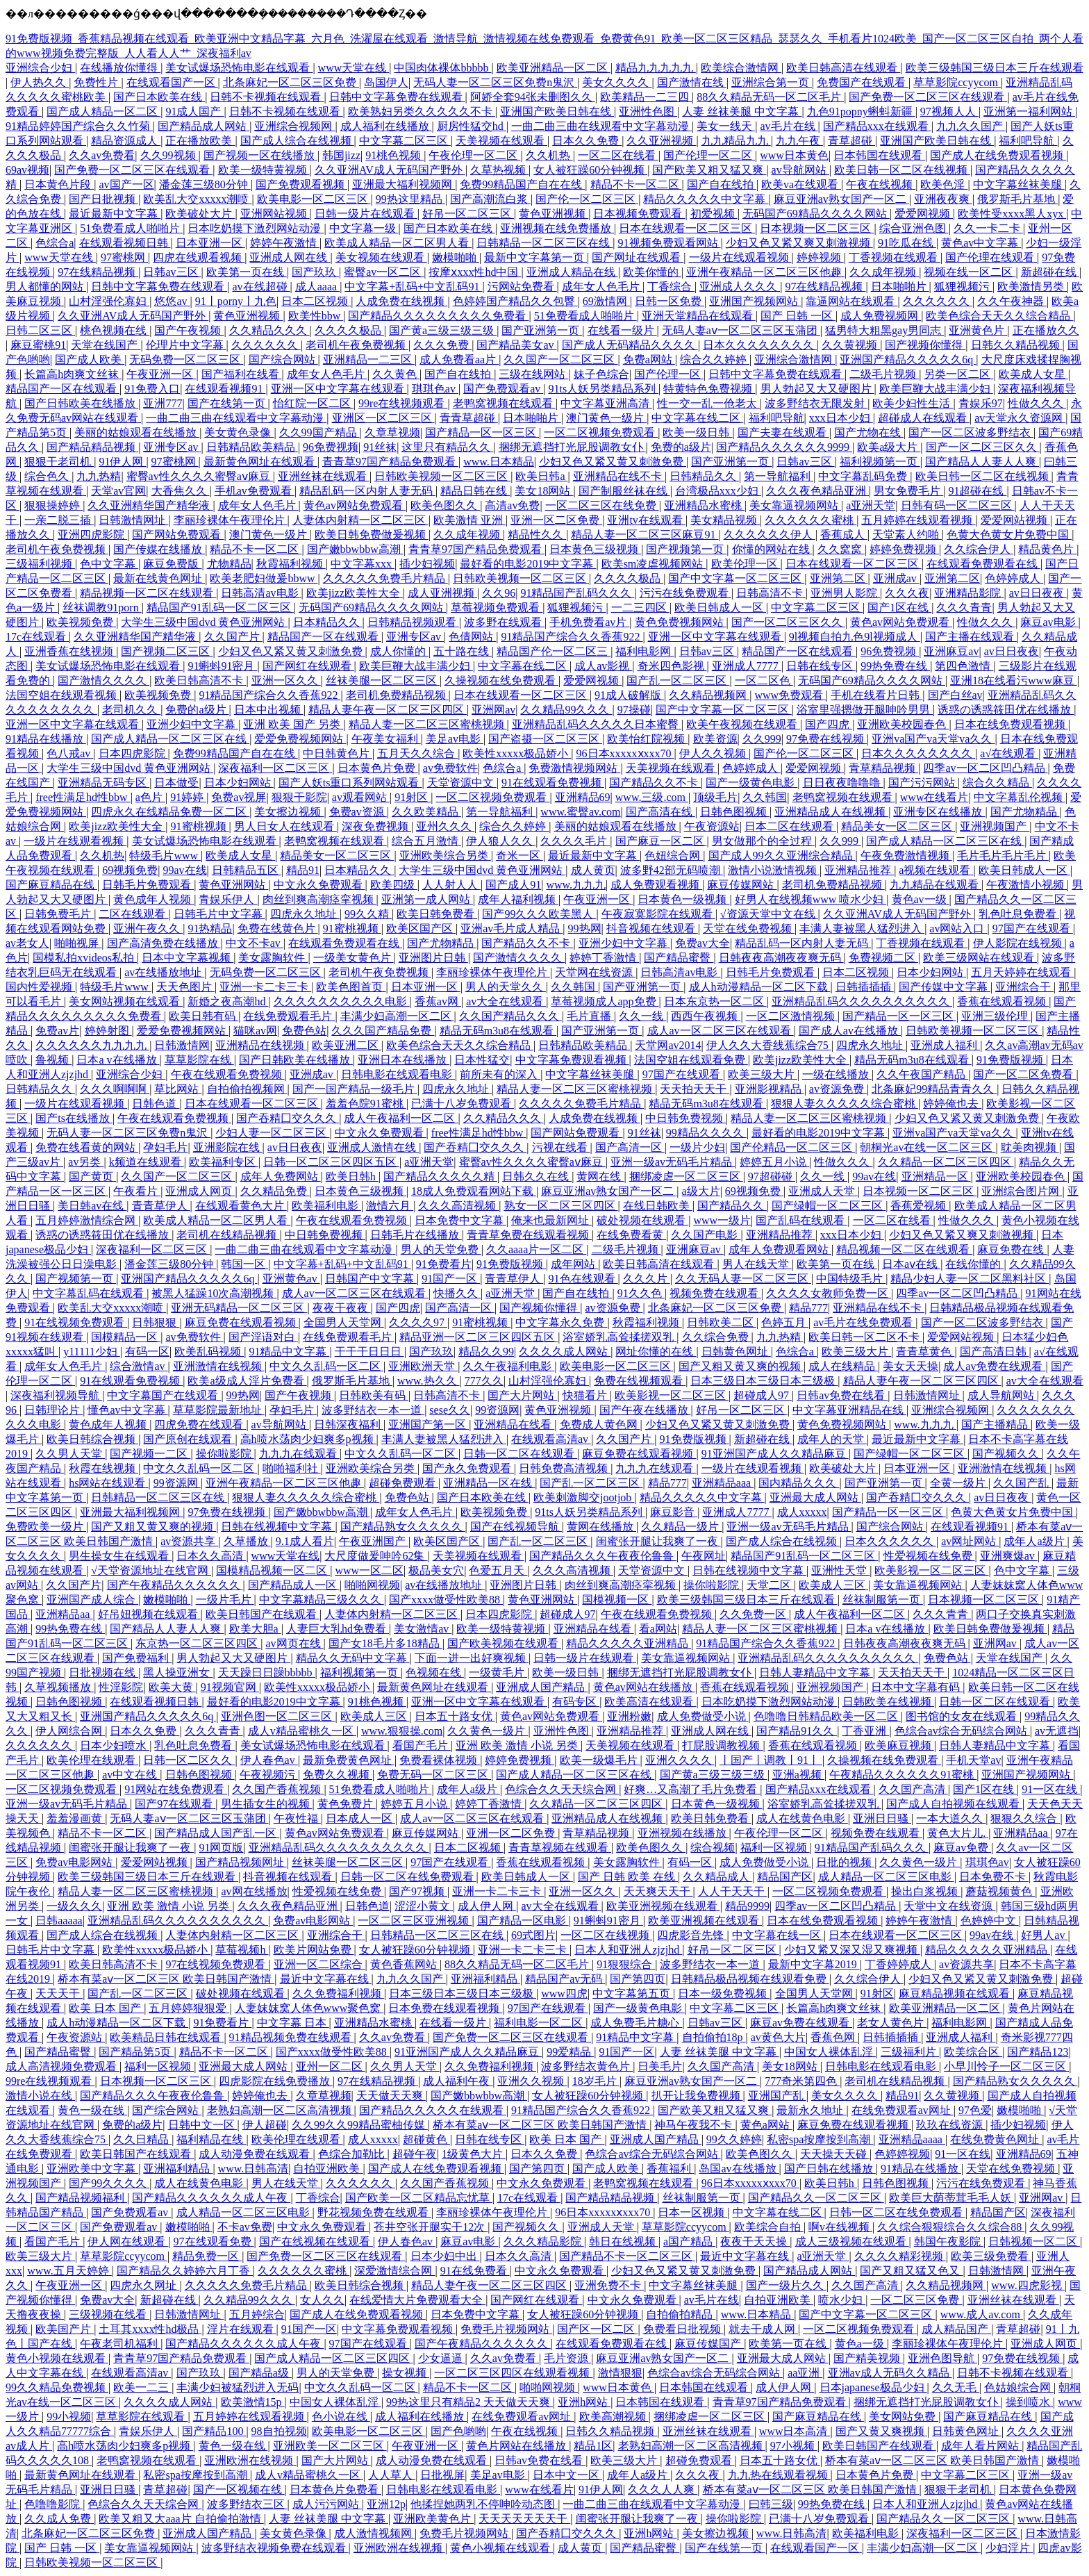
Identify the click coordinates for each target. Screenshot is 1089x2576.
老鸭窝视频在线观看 (504, 403)
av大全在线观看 (506, 1001)
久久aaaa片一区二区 (536, 1249)
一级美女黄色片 (353, 958)
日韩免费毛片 (59, 914)
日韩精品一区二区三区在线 (544, 243)
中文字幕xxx (362, 564)
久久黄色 (395, 374)
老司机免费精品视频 (397, 695)
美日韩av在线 (92, 1206)
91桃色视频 (394, 155)
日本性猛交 (482, 1060)
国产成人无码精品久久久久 (630, 345)
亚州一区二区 (330, 2066)
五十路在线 (462, 651)
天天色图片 (185, 987)
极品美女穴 (436, 1570)
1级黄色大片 (474, 2154)
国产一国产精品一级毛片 (354, 1089)
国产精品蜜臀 (678, 958)
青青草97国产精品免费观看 (390, 462)
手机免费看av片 (589, 622)
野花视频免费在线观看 (374, 2212)
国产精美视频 (868, 2358)
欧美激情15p (253, 2402)
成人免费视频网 (880, 316)
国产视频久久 (1007, 1454)
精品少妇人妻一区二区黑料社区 (969, 1279)
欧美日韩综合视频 (92, 1439)
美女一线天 (726, 126)
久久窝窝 (841, 549)
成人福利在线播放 (386, 126)
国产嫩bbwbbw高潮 (355, 549)
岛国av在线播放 (739, 2168)
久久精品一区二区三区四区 (946, 1162)
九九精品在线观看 (935, 885)
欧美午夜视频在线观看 (743, 724)
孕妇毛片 (165, 1147)
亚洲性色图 (648, 111)
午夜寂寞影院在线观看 (658, 914)
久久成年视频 (884, 272)
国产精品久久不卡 (655, 783)
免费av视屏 (238, 797)
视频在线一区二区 (969, 272)
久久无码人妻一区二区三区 (743, 1279)
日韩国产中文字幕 (371, 1279)
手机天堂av (973, 1760)
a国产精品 (689, 2241)
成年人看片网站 (981, 2446)
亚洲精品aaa (723, 1483)
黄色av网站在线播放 (644, 1687)
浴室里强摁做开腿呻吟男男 (865, 710)
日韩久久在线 (537, 1176)
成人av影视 (603, 666)
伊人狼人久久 (500, 841)
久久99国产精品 (319, 432)
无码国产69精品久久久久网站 (816, 214)
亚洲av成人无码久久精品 (890, 2373)
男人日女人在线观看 (285, 826)
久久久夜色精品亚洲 (817, 491)
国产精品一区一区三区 (482, 432)
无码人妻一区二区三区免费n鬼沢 (495, 82)
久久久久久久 (937, 301)
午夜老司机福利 (120, 2344)
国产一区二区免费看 (1024, 1074)
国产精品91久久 (796, 1731)
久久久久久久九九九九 (92, 1045)
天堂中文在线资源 (949, 1906)
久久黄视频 (851, 345)
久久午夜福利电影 (508, 1366)
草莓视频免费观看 (496, 607)
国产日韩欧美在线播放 (81, 403)
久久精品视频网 (709, 695)
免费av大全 (702, 943)
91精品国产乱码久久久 (577, 593)
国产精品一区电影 (523, 1920)
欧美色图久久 (445, 505)
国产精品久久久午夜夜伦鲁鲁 (602, 1556)
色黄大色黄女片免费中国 (1009, 534)
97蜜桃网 (124, 257)
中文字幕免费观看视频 (572, 1060)
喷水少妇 (841, 2300)
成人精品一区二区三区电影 (886, 1877)
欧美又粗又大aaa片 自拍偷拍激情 (181, 2519)
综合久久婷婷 (714, 359)
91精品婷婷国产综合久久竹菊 (79, 126)
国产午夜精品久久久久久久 (175, 1585)
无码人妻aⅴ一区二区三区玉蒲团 (741, 330)
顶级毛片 (715, 797)
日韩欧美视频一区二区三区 (442, 476)
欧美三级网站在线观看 (980, 958)
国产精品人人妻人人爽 (982, 462)
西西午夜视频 (705, 1016)
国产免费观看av (503, 389)
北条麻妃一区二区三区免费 (291, 82)
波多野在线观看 (504, 622)
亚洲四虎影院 (92, 534)
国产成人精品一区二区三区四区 (333, 2358)
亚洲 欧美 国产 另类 (293, 724)
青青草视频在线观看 (559, 1847)
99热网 (584, 928)
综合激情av (138, 1366)
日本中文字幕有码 (917, 1687)
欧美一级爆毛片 (600, 1760)
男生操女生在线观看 (120, 1556)
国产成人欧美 (89, 359)
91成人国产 (194, 111)
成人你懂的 (399, 651)
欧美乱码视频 (209, 1351)
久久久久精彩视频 (900, 2256)
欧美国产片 (64, 2329)
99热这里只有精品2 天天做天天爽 (469, 2402)
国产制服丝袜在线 (624, 491)
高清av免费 (512, 505)
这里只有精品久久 (447, 447)
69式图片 (533, 1935)
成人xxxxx (802, 1512)
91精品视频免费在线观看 (291, 2037)
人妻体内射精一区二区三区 (360, 520)
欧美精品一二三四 (646, 97)
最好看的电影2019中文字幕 (528, 564)
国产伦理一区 (669, 374)
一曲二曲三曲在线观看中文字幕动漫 (601, 126)
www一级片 (722, 1220)
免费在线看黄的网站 (86, 1147)
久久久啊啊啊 (114, 1089)
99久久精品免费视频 (57, 2387)
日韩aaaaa (59, 1920)
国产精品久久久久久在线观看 (432, 2110)
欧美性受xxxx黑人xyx (1012, 214)
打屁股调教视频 (722, 1745)
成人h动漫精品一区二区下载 (760, 987)
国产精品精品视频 (92, 447)
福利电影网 (644, 651)
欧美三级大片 (762, 1074)
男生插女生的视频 (267, 1804)
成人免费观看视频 (656, 885)
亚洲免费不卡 (609, 2285)
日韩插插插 (865, 987)
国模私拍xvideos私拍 (85, 958)
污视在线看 (561, 1147)
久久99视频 (169, 155)
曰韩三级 (771, 2504)
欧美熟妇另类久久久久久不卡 (421, 111)
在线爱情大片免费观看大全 (417, 2300)
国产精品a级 (260, 2373)
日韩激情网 (182, 1045)
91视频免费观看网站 (669, 243)
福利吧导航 (1028, 141)
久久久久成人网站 (564, 1351)
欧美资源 (715, 739)
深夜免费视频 (376, 826)
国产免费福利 (137, 1658)
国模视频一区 (616, 1599)
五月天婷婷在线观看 (1022, 972)
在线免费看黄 (631, 1235)
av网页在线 (294, 1643)
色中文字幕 (109, 564)
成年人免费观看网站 (780, 1249)
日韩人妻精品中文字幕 (816, 1672)
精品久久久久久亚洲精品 (628, 1643)
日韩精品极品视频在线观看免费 (750, 1979)
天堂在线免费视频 (749, 928)
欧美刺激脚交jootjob (583, 1497)
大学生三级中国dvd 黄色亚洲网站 (204, 622)
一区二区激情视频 (792, 1016)
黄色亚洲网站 (233, 885)
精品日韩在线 (475, 491)
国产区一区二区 (597, 2329)
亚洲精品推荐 (859, 870)
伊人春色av (269, 1760)
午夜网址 (703, 1556)
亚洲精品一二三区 (369, 359)
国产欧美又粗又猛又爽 (709, 170)
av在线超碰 (261, 286)
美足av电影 (454, 739)
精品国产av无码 (565, 1979)
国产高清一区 (630, 1147)
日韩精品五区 (246, 870)
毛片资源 (567, 2358)
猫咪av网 (255, 1031)
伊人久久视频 (714, 753)
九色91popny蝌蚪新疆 (861, 111)
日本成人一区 (360, 1818)
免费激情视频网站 (574, 768)
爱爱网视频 (924, 214)
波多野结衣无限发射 (816, 403)
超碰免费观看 (403, 1483)
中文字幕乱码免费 (864, 476)
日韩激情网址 (133, 520)
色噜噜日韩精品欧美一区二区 (827, 1716)
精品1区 (593, 2446)
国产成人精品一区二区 (103, 111)
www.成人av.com (981, 2314)
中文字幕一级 (364, 228)
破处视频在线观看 (642, 1220)
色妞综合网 (674, 855)
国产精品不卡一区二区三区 (627, 2256)
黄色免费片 (346, 1804)
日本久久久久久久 (890, 1541)
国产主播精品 (996, 1424)
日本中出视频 (269, 710)
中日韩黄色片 (337, 753)
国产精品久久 (732, 1206)
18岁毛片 (596, 2081)
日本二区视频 (316, 301)
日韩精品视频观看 (413, 622)
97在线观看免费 (214, 2241)
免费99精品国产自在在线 (522, 184)
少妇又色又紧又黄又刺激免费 (612, 462)
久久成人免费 (59, 2519)
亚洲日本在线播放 (403, 1060)
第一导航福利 (778, 476)
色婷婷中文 (990, 1920)
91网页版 (221, 1847)
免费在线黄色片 (278, 928)
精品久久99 (486, 1351)
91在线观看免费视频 (552, 783)
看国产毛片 (421, 1745)
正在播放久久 (1046, 330)
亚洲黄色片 (978, 330)
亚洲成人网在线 (289, 257)
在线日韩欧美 (657, 1206)
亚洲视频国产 (994, 826)
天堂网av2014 (668, 1045)
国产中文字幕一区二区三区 (736, 578)
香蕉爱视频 (919, 1206)
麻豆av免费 (962, 1847)
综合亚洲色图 (914, 228)
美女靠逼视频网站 (795, 505)
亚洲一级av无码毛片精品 (672, 1162)
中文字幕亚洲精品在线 (849, 1410)
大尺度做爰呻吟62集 (375, 1556)
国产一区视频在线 (239, 2489)
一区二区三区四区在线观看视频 (513, 2373)
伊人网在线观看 (128, 2241)
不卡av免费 (244, 2227)
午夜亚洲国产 (373, 1541)
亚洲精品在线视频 (261, 1045)
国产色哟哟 (458, 2431)
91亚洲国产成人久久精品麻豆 (775, 1454)
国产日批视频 (103, 199)
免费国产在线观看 (862, 82)
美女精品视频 (725, 520)
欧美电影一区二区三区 (314, 199)
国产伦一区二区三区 (586, 199)
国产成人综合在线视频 (297, 141)
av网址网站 (970, 1541)
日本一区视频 (692, 2212)
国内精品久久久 (798, 1483)
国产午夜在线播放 (645, 1410)
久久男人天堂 (70, 1454)
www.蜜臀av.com (580, 812)
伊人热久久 (39, 82)
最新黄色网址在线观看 (260, 462)
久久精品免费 (275, 1191)
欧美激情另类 (1032, 286)
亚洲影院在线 (228, 1147)
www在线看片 (934, 797)
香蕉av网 (438, 1001)
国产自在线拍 (721, 184)
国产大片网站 (522, 1395)
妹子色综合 (601, 374)
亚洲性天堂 (840, 1570)
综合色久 (48, 476)
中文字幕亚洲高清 (606, 403)
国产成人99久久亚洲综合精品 (782, 855)
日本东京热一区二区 (715, 1001)
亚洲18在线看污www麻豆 (1013, 680)
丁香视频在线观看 (894, 257)
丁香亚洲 (865, 1731)
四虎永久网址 (144, 2285)
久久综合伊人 (978, 549)
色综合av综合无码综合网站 (962, 1731)
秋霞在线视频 (103, 1468)
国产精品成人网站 (203, 126)
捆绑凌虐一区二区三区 (686, 1176)
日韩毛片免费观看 (148, 885)
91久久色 (641, 1293)
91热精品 (210, 928)
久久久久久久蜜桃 (810, 520)
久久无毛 (955, 2387)
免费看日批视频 (683, 2329)
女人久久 (322, 2300)
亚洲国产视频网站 (755, 301)
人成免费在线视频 (401, 301)
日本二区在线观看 (790, 826)
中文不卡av (254, 943)
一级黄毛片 (498, 1672)
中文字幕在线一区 (778, 1935)
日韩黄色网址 (736, 1351)
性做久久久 (1037, 403)
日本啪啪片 (900, 286)
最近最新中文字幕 (114, 214)
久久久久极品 (349, 330)
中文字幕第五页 (632, 1993)
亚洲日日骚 (882, 1818)
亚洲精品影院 (969, 593)
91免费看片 (444, 1264)
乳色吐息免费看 (1019, 914)
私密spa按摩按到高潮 (820, 2139)
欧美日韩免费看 (437, 914)
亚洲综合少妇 (40, 68)
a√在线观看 (1009, 753)
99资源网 (497, 1410)
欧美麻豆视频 (899, 1745)
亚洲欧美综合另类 (445, 855)
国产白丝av (955, 695)
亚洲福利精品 (485, 1979)
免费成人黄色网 (600, 1424)
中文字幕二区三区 (405, 141)
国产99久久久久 (109, 2183)
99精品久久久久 (706, 1133)
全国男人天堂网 (344, 1322)
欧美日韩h (352, 1176)
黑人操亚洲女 (178, 1672)
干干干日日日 (369, 1351)
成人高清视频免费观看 (62, 2066)
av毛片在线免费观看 (864, 1322)
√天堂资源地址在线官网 (151, 1570)
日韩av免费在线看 (842, 1395)
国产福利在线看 (241, 374)
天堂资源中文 (462, 783)
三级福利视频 (40, 564)
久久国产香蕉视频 (278, 1789)
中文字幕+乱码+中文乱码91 (413, 286)
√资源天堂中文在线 (769, 914)
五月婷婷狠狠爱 (189, 2008)
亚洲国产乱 (777, 2096)
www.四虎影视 (1028, 2285)
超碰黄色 (426, 2139)
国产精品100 (214, 2431)
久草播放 (247, 1541)
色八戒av (70, 753)
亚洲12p (386, 2504)
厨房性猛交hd (471, 126)
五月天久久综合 (417, 753)
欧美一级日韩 (697, 432)
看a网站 (658, 1629)
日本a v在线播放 (117, 1060)
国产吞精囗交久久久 (287, 1118)
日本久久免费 (587, 141)
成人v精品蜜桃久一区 (302, 1731)
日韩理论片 (53, 1410)
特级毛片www (165, 855)
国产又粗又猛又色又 (911, 2271)
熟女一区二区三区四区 (561, 1206)
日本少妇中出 (445, 2256)
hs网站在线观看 (108, 1483)
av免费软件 (450, 768)
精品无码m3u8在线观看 (498, 1031)
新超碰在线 (1050, 272)
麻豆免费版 (172, 564)
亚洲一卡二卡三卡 (265, 987)
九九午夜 (799, 141)
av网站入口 (958, 928)
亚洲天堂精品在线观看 (699, 316)
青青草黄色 (925, 1351)
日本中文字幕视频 (187, 958)
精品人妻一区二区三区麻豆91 (644, 534)
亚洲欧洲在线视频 (250, 2460)
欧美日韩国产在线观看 (262, 1614)
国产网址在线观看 (637, 257)
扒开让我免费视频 (697, 2096)
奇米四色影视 (672, 666)
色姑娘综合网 (1019, 2387)
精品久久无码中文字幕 (353, 1658)
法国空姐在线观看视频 (62, 695)
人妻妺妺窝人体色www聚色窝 (309, 2008)
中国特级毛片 (851, 1279)
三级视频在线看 (109, 2314)
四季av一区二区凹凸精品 (985, 768)
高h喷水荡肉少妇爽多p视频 (308, 1439)
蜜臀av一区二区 (384, 272)
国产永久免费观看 (468, 1468)
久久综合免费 (716, 1337)
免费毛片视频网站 (506, 2329)
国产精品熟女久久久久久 (402, 1527)
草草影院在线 (199, 1060)
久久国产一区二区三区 (560, 359)
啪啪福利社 (292, 1468)
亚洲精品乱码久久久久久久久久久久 (862, 1001)
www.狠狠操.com (401, 1731)
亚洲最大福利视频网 (403, 184)
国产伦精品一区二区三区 (792, 1147)
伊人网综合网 (70, 1731)
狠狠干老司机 (59, 462)
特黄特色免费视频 (709, 389)
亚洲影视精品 (769, 1089)
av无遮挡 (1057, 1731)
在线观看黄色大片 (241, 1206)
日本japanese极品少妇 (873, 2387)
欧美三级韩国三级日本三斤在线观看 (994, 68)
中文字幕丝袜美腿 (1019, 184)
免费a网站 (649, 359)
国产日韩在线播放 (830, 2168)
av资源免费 (838, 1089)
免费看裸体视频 (439, 1760)
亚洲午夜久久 (148, 928)
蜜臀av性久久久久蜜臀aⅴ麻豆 (199, 476)
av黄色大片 (778, 2037)
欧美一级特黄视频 (264, 170)
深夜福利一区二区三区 (275, 768)
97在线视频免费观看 (216, 1964)
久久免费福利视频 (338, 1993)
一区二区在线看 (618, 155)
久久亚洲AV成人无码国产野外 (390, 170)
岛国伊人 (386, 82)
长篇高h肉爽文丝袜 (73, 374)
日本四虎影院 (133, 753)
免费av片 (57, 1031)
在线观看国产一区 (172, 82)
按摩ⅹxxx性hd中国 (475, 272)
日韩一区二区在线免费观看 (408, 1877)
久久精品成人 (717, 1877)
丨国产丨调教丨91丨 (771, 1760)
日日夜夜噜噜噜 (843, 783)
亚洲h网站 (584, 2402)
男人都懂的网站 (46, 286)
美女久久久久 (616, 82)
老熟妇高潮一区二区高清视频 (280, 2110)
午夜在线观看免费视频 (228, 1074)
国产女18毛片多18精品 (385, 1643)
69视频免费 (130, 870)
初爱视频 (714, 214)
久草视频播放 (59, 1687)
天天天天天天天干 (524, 2519)
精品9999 (747, 1906)
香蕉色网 (834, 2037)
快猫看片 (586, 1395)
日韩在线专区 (821, 666)
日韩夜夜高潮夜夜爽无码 (781, 958)
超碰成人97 (762, 1395)
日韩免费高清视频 (564, 1468)
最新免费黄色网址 (348, 1760)
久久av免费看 (102, 155)
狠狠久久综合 (1025, 1818)
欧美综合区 (973, 2052)
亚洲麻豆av (951, 651)
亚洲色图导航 (942, 2358)
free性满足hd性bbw (82, 797)
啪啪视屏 (77, 943)
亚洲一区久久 (286, 680)
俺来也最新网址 (551, 1220)
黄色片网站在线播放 (517, 2446)
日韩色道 (155, 1103)
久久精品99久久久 (566, 710)
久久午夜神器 (1012, 301)
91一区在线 (1051, 1789)
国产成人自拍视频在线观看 (954, 1804)
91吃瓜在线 (907, 243)
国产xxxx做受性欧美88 (446, 1599)
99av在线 (184, 870)
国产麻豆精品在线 (51, 885)
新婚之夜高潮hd (228, 1001)
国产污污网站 (923, 783)
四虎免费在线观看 (200, 1424)
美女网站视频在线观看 (126, 1001)
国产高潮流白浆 (490, 199)
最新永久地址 (811, 2110)
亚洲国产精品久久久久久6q (908, 359)
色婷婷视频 (902, 2154)
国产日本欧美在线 (159, 97)
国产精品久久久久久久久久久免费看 (438, 316)
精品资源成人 (125, 141)
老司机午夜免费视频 (357, 345)
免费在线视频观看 (639, 1381)
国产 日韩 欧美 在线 (628, 1877)
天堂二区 (770, 1585)
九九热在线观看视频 (779, 2475)
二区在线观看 (133, 914)
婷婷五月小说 (774, 1162)
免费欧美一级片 (46, 1527)
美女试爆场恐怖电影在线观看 (239, 68)
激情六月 (389, 1206)
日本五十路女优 (455, 1716)
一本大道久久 (951, 1818)
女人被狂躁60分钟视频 (590, 170)
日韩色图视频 (735, 812)
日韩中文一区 (203, 2125)
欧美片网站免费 (314, 1950)
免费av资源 (358, 812)
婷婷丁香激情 (604, 958)
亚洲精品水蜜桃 (704, 505)
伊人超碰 (264, 2125)
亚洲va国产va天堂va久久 (933, 739)
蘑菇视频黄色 (1000, 1891)
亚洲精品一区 (936, 1176)
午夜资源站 (712, 826)
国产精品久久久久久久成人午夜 (211, 2198)
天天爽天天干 (658, 1891)
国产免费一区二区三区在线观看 (928, 97)
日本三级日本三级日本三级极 (764, 1381)
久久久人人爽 (662, 2489)
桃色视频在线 (114, 330)
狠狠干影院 (299, 797)
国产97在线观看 (175, 1804)
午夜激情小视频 (1026, 885)
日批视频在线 (103, 1672)
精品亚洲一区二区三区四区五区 (478, 1337)
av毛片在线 (788, 126)
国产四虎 (828, 724)
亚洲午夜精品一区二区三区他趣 (765, 272)
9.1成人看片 (305, 1541)
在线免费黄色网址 (996, 2139)
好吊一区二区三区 (468, 214)
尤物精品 (229, 564)
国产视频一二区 (150, 1454)
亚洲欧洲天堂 (423, 1366)
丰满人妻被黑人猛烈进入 (861, 928)
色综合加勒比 (353, 2154)
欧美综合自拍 (769, 2227)
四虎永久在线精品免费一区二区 (170, 812)
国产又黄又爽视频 (881, 2431)
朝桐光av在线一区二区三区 (927, 1147)
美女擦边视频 (289, 812)
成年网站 (574, 1264)
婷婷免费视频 (904, 549)
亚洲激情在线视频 (219, 1366)
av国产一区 (126, 184)
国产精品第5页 (136, 2052)
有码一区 (147, 1351)
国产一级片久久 (786, 2285)
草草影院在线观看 (142, 2416)
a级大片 (701, 1191)
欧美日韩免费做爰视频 (372, 534)
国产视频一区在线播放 (260, 155)
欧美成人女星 (1033, 374)
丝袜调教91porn (102, 607)
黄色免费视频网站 (680, 622)
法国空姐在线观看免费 (691, 1060)
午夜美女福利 (386, 739)
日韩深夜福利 (348, 1424)
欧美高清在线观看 (650, 1702)
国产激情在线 (691, 82)
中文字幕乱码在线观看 (90, 1293)
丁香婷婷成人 (899, 1964)
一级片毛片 (225, 1599)
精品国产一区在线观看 (62, 389)
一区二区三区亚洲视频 (415, 1920)
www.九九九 (576, 885)
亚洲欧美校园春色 (903, 724)
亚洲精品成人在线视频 (831, 812)
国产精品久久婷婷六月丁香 (185, 2271)
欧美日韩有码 (203, 1016)
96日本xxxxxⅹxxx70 (625, 753)
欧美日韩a (541, 476)
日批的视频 (845, 1862)
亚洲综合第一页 (771, 82)
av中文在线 (131, 1775)
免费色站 (304, 1031)
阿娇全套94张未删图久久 (532, 97)
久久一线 (642, 1016)
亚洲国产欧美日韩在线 (557, 111)
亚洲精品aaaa (912, 2139)
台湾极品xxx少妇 (718, 491)
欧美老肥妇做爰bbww (263, 578)
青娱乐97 (980, 403)
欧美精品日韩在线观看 (167, 2037)
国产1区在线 (899, 607)
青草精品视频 (883, 768)
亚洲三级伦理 (996, 1016)
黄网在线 (600, 1176)
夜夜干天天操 (755, 2241)
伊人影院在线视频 (1019, 943)
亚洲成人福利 (945, 1045)
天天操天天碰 (835, 2154)
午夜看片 (136, 1191)
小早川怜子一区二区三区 (1006, 2066)
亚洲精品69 (582, 797)
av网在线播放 (254, 1891)
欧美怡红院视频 (647, 739)
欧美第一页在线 (246, 272)
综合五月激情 (426, 841)
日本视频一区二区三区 (817, 228)
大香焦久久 (180, 491)
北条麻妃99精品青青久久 (934, 1089)
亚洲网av (493, 710)
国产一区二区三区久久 (983, 447)
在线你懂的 (974, 1264)
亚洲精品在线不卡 (619, 476)
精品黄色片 (1047, 549)
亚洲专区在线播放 (939, 812)
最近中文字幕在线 (326, 1979)
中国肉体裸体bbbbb (442, 68)
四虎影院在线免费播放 (276, 2081)
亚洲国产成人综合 (92, 1599)
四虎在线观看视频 (198, 257)
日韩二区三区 (40, 330)
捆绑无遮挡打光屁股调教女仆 (572, 447)
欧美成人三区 (833, 1585)
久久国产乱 (1022, 1483)
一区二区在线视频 (606, 1935)
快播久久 (457, 1293)
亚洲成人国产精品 (542, 1687)
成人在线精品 (843, 1366)
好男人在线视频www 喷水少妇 (811, 899)
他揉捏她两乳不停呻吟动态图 (484, 2504)
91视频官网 (230, 1687)
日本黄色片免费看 (335, 2489)
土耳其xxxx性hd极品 (150, 2329)
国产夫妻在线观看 (783, 432)
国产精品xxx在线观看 (877, 126)
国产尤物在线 (869, 432)
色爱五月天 (498, 1570)
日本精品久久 (328, 622)
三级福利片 (910, 2052)
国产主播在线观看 (971, 637)
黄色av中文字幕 (981, 243)
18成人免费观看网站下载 (473, 1191)
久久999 (761, 739)
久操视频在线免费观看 (501, 680)
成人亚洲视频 (442, 593)
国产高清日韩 (994, 1351)
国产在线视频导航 (516, 1527)
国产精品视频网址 (241, 1862)
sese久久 (449, 1410)
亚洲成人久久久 (739, 286)
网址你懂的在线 (655, 1351)
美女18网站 (544, 491)
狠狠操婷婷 (53, 505)
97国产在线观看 (1032, 928)
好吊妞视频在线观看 (149, 1614)
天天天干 (59, 1993)
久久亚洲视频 (661, 141)
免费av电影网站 (75, 1862)
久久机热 (549, 155)
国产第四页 (637, 1979)
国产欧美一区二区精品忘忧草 (418, 2198)
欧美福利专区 (223, 1162)
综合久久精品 (997, 783)
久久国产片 (233, 637)
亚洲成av (896, 578)
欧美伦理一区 (746, 564)
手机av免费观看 (254, 491)
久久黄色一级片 (487, 1731)
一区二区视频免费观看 (601, 432)
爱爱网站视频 (1015, 520)
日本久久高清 (211, 1556)
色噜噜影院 (53, 2504)
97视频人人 (949, 111)
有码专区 (575, 1702)
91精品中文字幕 (289, 1351)
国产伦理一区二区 (709, 155)
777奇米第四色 (802, 2081)
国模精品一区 (125, 1337)
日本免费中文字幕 (460, 1220)
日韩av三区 (172, 272)
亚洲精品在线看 (514, 1424)
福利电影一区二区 (539, 2023)
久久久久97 (418, 1322)
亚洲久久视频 (532, 2081)
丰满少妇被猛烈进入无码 (237, 2387)
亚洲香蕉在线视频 (70, 651)
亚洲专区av (172, 447)
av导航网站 (800, 170)
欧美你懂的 (652, 272)
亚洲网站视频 (275, 214)
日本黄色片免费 (378, 768)
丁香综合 (671, 286)
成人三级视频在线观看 (852, 2241)
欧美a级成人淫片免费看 (247, 1381)
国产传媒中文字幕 (944, 987)
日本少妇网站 (239, 783)
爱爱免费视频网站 (300, 739)
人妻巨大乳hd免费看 (337, 1629)
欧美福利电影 (326, 1206)
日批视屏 (442, 2475)
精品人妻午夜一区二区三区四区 (387, 710)
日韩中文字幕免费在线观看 (397, 97)
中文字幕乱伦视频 (1019, 797)
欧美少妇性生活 (912, 403)
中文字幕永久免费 (561, 1322)
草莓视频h (241, 1950)
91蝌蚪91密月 (222, 666)
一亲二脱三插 (59, 520)
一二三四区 (640, 607)
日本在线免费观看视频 (1011, 724)
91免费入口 (152, 389)
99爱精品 (570, 2052)
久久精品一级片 (681, 1527)
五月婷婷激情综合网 (86, 1220)
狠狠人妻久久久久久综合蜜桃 (844, 1103)
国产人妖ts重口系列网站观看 (350, 783)
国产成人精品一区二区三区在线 (170, 739)
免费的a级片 (681, 447)
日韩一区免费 (669, 301)
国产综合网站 (283, 359)
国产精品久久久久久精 (440, 1176)
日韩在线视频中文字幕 (278, 1527)
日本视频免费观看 (639, 214)
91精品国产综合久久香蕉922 (571, 637)
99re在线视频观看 (402, 403)
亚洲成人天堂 (823, 1191)
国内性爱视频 (40, 987)
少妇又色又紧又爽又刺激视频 (799, 243)
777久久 (484, 1381)
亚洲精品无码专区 (103, 783)
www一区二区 (369, 1570)
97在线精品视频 (98, 272)
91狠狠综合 (626, 1964)
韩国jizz (341, 155)
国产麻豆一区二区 (661, 841)
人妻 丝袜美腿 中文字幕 (741, 111)
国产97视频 (418, 1891)
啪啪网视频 (372, 1585)
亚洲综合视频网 (294, 126)
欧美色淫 (943, 184)
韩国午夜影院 (948, 2241)
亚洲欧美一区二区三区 (330, 2446)
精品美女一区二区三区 (898, 826)
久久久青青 (964, 607)
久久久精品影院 (544, 2241)
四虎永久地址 (305, 914)
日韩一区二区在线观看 (520, 1454)
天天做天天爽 (391, 2096)
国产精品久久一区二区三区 (816, 2198)
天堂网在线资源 (595, 972)
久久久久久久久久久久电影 (342, 1001)
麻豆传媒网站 (741, 885)
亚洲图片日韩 (433, 958)
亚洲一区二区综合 (319, 1964)
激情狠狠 (620, 2373)
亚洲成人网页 (200, 1191)
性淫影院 (121, 1687)
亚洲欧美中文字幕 (92, 2168)
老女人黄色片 (891, 2023)
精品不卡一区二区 (636, 184)
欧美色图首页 (350, 987)
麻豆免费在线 (1012, 1249)
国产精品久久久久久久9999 (784, 447)
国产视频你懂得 (925, 345)
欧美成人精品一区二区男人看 (398, 243)
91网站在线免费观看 (175, 1789)
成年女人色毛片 (602, 286)
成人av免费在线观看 (994, 1366)
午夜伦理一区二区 (474, 155)
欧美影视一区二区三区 (672, 1395)
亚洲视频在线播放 (683, 1833)
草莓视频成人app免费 (604, 1001)
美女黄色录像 (239, 432)
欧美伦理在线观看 (92, 1760)
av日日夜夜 (1038, 593)
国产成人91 (513, 885)
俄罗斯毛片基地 (1017, 199)
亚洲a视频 (798, 1775)
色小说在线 (341, 2416)
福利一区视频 (775, 1847)
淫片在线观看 (241, 2329)
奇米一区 (519, 855)
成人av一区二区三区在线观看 (720, 1031)
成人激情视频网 (374, 2533)
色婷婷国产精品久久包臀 (515, 301)
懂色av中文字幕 (127, 1410)
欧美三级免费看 (991, 2256)
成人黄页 (593, 870)
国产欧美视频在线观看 (504, 1643)
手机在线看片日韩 (876, 695)
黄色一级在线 (92, 2110)
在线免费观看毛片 (289, 1016)
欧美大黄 (172, 1687)
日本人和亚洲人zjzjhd (628, 1950)
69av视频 (27, 170)
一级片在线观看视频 (740, 257)
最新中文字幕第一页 (535, 257)
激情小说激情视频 (774, 870)
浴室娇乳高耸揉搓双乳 (619, 1337)
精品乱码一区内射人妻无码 (367, 491)
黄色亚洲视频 (553, 214)
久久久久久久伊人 (769, 534)
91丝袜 (380, 447)
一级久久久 (74, 1906)
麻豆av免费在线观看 (801, 2023)
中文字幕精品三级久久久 (321, 1599)
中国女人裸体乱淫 (830, 2052)
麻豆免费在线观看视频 (242, 1322)
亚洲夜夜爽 (943, 199)
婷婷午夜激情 (284, 243)
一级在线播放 (837, 1074)
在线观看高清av (551, 1439)
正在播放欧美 (200, 141)
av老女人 (27, 943)
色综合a (54, 243)
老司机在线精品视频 (227, 1235)
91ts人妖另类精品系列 (603, 389)
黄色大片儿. (957, 1833)
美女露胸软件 (273, 958)
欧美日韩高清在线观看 (843, 68)
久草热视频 (499, 170)
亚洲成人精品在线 (572, 272)
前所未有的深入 (500, 1074)
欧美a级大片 (888, 447)
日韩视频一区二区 (1034, 2241)
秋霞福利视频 (291, 564)
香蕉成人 (843, 534)
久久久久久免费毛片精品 (385, 578)
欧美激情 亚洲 (469, 520)
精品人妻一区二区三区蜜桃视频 (428, 724)
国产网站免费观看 (178, 534)
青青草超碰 (469, 418)
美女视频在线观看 (381, 257)
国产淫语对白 (263, 1337)
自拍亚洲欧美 (328, 2168)
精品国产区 (785, 1877)
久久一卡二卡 (988, 228)
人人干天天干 (732, 1891)
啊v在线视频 (840, 2227)
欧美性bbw (316, 316)
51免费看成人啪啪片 (131, 228)
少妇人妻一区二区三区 (272, 1133)
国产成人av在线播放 (850, 1031)
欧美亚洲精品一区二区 (553, 68)
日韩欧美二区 (721, 1322)
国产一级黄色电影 (751, 783)
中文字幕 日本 (293, 2023)
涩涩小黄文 (423, 1906)
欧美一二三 (142, 2387)
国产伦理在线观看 (991, 257)
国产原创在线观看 (189, 1439)
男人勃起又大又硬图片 (817, 389)
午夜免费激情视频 (906, 855)
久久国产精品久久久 (510, 1016)
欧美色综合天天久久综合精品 (999, 316)
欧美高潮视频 (614, 2416)
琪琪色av (435, 389)
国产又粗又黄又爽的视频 (741, 1366)
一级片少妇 (697, 1147)
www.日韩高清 (253, 2168)
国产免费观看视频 (301, 184)
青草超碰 (851, 141)
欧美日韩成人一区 (720, 607)
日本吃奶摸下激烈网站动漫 (256, 228)
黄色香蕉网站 (405, 1964)
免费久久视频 (337, 1775)
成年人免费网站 (280, 1176)
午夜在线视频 (880, 184)
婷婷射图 (108, 1031)
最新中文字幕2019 (814, 1964)
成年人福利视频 (518, 899)
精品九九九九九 (655, 68)
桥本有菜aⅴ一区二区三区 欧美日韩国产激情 (166, 1979)
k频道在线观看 (146, 1162)
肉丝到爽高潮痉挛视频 (319, 899)
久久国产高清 (913, 1789)
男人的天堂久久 (505, 987)
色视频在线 (435, 1672)
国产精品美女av (516, 345)
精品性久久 (537, 534)
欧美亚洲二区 (346, 1045)
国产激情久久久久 (103, 680)
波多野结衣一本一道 (373, 1410)
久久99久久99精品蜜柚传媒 (360, 2125)
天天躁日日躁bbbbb (266, 1672)
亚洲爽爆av (1009, 1556)
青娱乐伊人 (228, 899)
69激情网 (606, 301)
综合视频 (712, 1847)
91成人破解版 (629, 695)
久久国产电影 (705, 1235)
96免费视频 (330, 447)
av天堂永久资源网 (1019, 418)
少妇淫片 (1009, 2548)
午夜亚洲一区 (161, 374)
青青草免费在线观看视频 (529, 1235)
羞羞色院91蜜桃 (366, 1103)
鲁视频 (53, 1060)
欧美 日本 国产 (106, 2008)
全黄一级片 (959, 1483)
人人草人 (391, 2475)
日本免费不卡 (994, 1877)
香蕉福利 (670, 2168)
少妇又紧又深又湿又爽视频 (852, 1950)
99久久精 (368, 914)
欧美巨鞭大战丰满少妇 (936, 389)
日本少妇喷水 (114, 1745)
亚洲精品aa (63, 1614)
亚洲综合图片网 (1021, 1191)
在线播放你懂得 (120, 68)
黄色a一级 (861, 2344)
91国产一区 (451, 1279)
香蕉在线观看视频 (1003, 1001)
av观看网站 (361, 797)
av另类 (85, 1162)
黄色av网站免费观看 (355, 505)
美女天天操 (910, 1366)
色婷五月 (784, 1322)
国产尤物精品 (1025, 812)
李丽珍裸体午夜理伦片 (231, 520)
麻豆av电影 (1049, 622)
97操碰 (634, 710)
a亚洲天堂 (870, 505)
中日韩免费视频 (685, 1118)
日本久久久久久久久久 (760, 345)
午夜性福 (297, 1818)
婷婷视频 (820, 257)
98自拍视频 (279, 2431)
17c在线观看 (37, 637)
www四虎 (564, 1993)
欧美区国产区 (421, 928)
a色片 (150, 797)
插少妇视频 (427, 564)
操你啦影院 (225, 1454)
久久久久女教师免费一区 (828, 1293)
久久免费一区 (754, 1614)
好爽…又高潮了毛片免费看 (692, 1789)
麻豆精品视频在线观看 (956, 1993)
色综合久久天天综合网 (562, 1789)
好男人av (1044, 1935)
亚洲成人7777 (746, 666)
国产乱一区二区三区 (677, 680)
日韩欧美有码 (373, 1395)
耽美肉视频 (1030, 1147)
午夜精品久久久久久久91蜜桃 (902, 1775)
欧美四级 (393, 885)
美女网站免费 (903, 2416)
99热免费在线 (895, 666)
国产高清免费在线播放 (164, 943)
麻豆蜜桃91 (38, 345)
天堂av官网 (118, 491)
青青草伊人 (161, 1206)
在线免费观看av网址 (902, 2110)
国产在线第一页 (228, 403)
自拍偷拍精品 (680, 2314)
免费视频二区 (883, 958)
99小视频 (69, 2416)
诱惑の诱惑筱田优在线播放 (1006, 710)
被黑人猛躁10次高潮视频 (213, 1293)
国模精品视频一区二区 (273, 1570)
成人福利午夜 (457, 2081)
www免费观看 (790, 695)
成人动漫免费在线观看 (256, 2154)
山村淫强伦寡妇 (109, 301)
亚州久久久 (445, 826)
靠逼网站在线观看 (851, 301)
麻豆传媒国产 (709, 2344)
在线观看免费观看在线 (983, 564)
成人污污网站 (327, 2504)
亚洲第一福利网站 (1029, 111)
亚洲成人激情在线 (373, 1147)
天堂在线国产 (105, 345)
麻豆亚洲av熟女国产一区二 (841, 199)
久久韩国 (764, 797)
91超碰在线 (977, 491)
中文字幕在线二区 (697, 418)
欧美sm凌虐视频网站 (653, 564)
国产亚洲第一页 (541, 330)
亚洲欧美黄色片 (433, 2519)
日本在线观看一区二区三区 (687, 228)
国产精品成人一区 (294, 1585)
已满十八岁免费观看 (462, 1103)
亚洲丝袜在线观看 (323, 476)
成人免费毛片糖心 (636, 2023)
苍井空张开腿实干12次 (431, 2227)
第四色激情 (964, 666)
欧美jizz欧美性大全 (354, 593)
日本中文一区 (567, 2475)
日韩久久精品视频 (1017, 345)
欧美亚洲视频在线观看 (663, 1906)
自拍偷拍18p (714, 2037)
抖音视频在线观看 (652, 928)
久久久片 (646, 1279)
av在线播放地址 (164, 972)
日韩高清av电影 (261, 593)
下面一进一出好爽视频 (472, 1658)
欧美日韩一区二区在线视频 (902, 170)
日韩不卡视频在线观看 (267, 97)
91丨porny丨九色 (235, 301)
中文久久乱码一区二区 (326, 1366)
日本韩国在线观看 (879, 155)
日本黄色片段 (59, 184)
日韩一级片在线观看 (366, 214)
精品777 (808, 1308)
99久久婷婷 (734, 2139)
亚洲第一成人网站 (427, 899)
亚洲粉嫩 (629, 1716)
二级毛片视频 (884, 374)
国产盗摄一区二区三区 (545, 739)
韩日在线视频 (623, 2241)
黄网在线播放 (601, 1527)
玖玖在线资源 (951, 2125)
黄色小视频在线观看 (57, 2358)
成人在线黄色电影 (802, 1818)
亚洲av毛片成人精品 (511, 928)
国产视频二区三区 (167, 651)
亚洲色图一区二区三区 (278, 1716)
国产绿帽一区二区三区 (829, 1206)
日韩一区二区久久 (189, 1760)
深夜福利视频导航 (56, 1395)
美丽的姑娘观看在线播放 (136, 432)
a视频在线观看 (936, 870)
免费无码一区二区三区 (434, 1775)
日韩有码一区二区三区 (958, 505)
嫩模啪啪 (455, 257)
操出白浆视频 (926, 1891)
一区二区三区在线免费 (602, 505)
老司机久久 (131, 710)
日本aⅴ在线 (911, 1264)
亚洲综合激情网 (794, 359)
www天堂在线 (354, 68)
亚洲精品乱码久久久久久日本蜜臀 (596, 724)
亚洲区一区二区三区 (383, 418)
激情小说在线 (40, 2096)
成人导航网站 (1002, 1395)
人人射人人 (451, 885)
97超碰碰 (771, 1176)
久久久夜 (907, 593)
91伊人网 (122, 462)
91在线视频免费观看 (75, 1322)
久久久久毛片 (575, 841)
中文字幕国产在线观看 (164, 1395)
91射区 (412, 797)
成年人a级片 (1035, 1541)
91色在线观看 (583, 1279)
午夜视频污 (269, 1775)
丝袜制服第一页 (882, 1599)
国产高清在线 (660, 812)
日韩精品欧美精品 (252, 447)
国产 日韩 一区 (798, 316)
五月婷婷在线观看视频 (918, 520)
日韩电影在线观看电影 (398, 1074)
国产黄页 (92, 1176)
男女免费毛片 (908, 491)
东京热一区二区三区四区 (197, 1643)
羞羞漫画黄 (76, 1818)
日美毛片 (660, 2066)
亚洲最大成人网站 (815, 1497)
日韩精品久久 (704, 476)
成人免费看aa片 (459, 359)
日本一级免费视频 (724, 1993)
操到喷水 (1029, 2402)
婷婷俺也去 (952, 1103)
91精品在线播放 (46, 739)
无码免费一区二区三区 (186, 359)
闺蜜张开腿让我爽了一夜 (658, 1541)
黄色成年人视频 (153, 899)
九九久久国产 (971, 126)
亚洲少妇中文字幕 (192, 724)
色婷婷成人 (1014, 578)
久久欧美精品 (426, 812)
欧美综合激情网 (741, 68)
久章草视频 (392, 432)
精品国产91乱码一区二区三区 (220, 607)
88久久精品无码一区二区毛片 (770, 97)
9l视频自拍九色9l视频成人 (854, 637)
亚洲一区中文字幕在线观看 (339, 389)
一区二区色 (764, 680)
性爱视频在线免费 (929, 1556)
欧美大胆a (255, 1629)
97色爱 (975, 2110)
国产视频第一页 (686, 549)
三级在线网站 (533, 374)
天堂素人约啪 (907, 534)
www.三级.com (651, 797)
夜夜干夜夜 (342, 1308)
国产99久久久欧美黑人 (539, 914)
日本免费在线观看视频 (445, 2008)
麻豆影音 (673, 1512)
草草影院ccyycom (957, 82)
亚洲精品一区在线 (489, 1483)
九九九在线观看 (299, 1454)
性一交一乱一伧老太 (708, 403)
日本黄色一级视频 (683, 899)
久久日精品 (142, 2139)
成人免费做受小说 (703, 1716)
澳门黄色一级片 (606, 418)
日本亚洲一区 (210, 243)
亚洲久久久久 (680, 1760)
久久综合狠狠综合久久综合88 (950, 2227)
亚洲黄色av (291, 1279)
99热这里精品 (410, 199)
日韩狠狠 (155, 1322)
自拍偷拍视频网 (247, 1089)
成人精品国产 (956, 2329)
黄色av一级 (920, 899)
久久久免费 (442, 345)
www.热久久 (428, 1381)
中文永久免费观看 (319, 885)
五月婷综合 (257, 2314)
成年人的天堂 (832, 1439)
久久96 (498, 593)
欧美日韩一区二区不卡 (865, 1337)
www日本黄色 (794, 155)
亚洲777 (162, 403)
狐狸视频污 (963, 286)
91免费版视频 (1011, 1060)
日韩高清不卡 (771, 593)
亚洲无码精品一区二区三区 (239, 1308)
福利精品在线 (211, 2139)
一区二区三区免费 (916, 2300)
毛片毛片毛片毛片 (1003, 855)
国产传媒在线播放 (159, 549)
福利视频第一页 (880, 462)
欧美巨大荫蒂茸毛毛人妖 (951, 2198)
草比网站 (177, 1089)
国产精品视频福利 (81, 2198)
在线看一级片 (622, 330)
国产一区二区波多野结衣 (970, 432)
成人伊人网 (487, 1906)
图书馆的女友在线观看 (963, 1716)
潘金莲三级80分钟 (205, 184)
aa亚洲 (805, 2373)
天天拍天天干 (694, 1089)
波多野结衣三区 (247, 2504)
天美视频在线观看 (501, 141)
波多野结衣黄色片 (587, 2066)
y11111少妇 (91, 1351)
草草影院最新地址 (219, 1410)
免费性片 (97, 82)
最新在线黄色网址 (159, 578)
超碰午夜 (414, 2154)
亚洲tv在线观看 (646, 520)
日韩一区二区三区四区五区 (331, 1162)
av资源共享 (189, 1541)
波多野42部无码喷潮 (671, 870)
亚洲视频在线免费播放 (557, 228)
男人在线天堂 (757, 1264)
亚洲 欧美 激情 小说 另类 (518, 1745)
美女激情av (422, 1629)
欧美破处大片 (200, 214)
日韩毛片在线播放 (416, 1235)
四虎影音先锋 (691, 1935)
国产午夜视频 (189, 330)
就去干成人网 (763, 2329)
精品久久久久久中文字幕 (705, 199)
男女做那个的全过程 (763, 841)
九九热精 (98, 476)
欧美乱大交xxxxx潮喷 (197, 199)
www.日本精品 (498, 462)
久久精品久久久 (269, 330)
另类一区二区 (958, 374)
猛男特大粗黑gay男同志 (884, 330)
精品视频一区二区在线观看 (148, 593)
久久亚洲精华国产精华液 (150, 505)
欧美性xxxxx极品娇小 (517, 753)
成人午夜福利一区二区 (401, 1118)
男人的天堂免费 (441, 1249)
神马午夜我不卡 (694, 2125)
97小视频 (793, 2446)
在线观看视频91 (225, 389)
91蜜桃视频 (200, 826)
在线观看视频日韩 (125, 243)
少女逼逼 (441, 2358)
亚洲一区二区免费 (556, 520)
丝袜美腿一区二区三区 (383, 680)
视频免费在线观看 (715, 1293)
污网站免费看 (522, 286)
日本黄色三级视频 (595, 549)
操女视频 (405, 2373)
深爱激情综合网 (394, 2271)
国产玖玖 (315, 272)
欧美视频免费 (81, 622)
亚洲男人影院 (845, 593)
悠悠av (172, 301)
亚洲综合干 (1024, 987)
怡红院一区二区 (313, 403)
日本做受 (176, 783)
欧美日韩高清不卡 (200, 680)
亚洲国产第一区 (428, 1424)
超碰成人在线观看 (924, 418)
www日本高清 (795, 2431)
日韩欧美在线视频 (888, 1702)
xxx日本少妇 (841, 418)
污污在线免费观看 (685, 593)
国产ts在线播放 (74, 1118)
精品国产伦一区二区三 (553, 651)
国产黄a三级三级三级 (443, 330)
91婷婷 (188, 797)
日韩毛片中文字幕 (219, 914)
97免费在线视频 (826, 739)
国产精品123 (1037, 2052)
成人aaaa (317, 286)
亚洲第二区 (839, 578)
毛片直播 (590, 1016)
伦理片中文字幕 (186, 345)
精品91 (302, 870)
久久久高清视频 (458, 1206)
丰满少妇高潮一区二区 (397, 1016)
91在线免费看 (475, 2271)
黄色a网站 (766, 2125)
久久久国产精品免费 (382, 1031)
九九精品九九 (736, 141)
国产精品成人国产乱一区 (216, 1833)
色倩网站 (472, 637)
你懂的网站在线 (772, 549)
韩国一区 (244, 1264)
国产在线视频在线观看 (316, 2241)
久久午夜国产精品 (922, 1074)
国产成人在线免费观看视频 (998, 155)
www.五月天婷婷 (69, 2271)
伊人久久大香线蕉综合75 (768, 1045)
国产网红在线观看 (308, 666)
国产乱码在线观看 (801, 1220)
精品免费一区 (207, 2256)
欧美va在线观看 (801, 184)
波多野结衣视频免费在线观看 (275, 2548)
